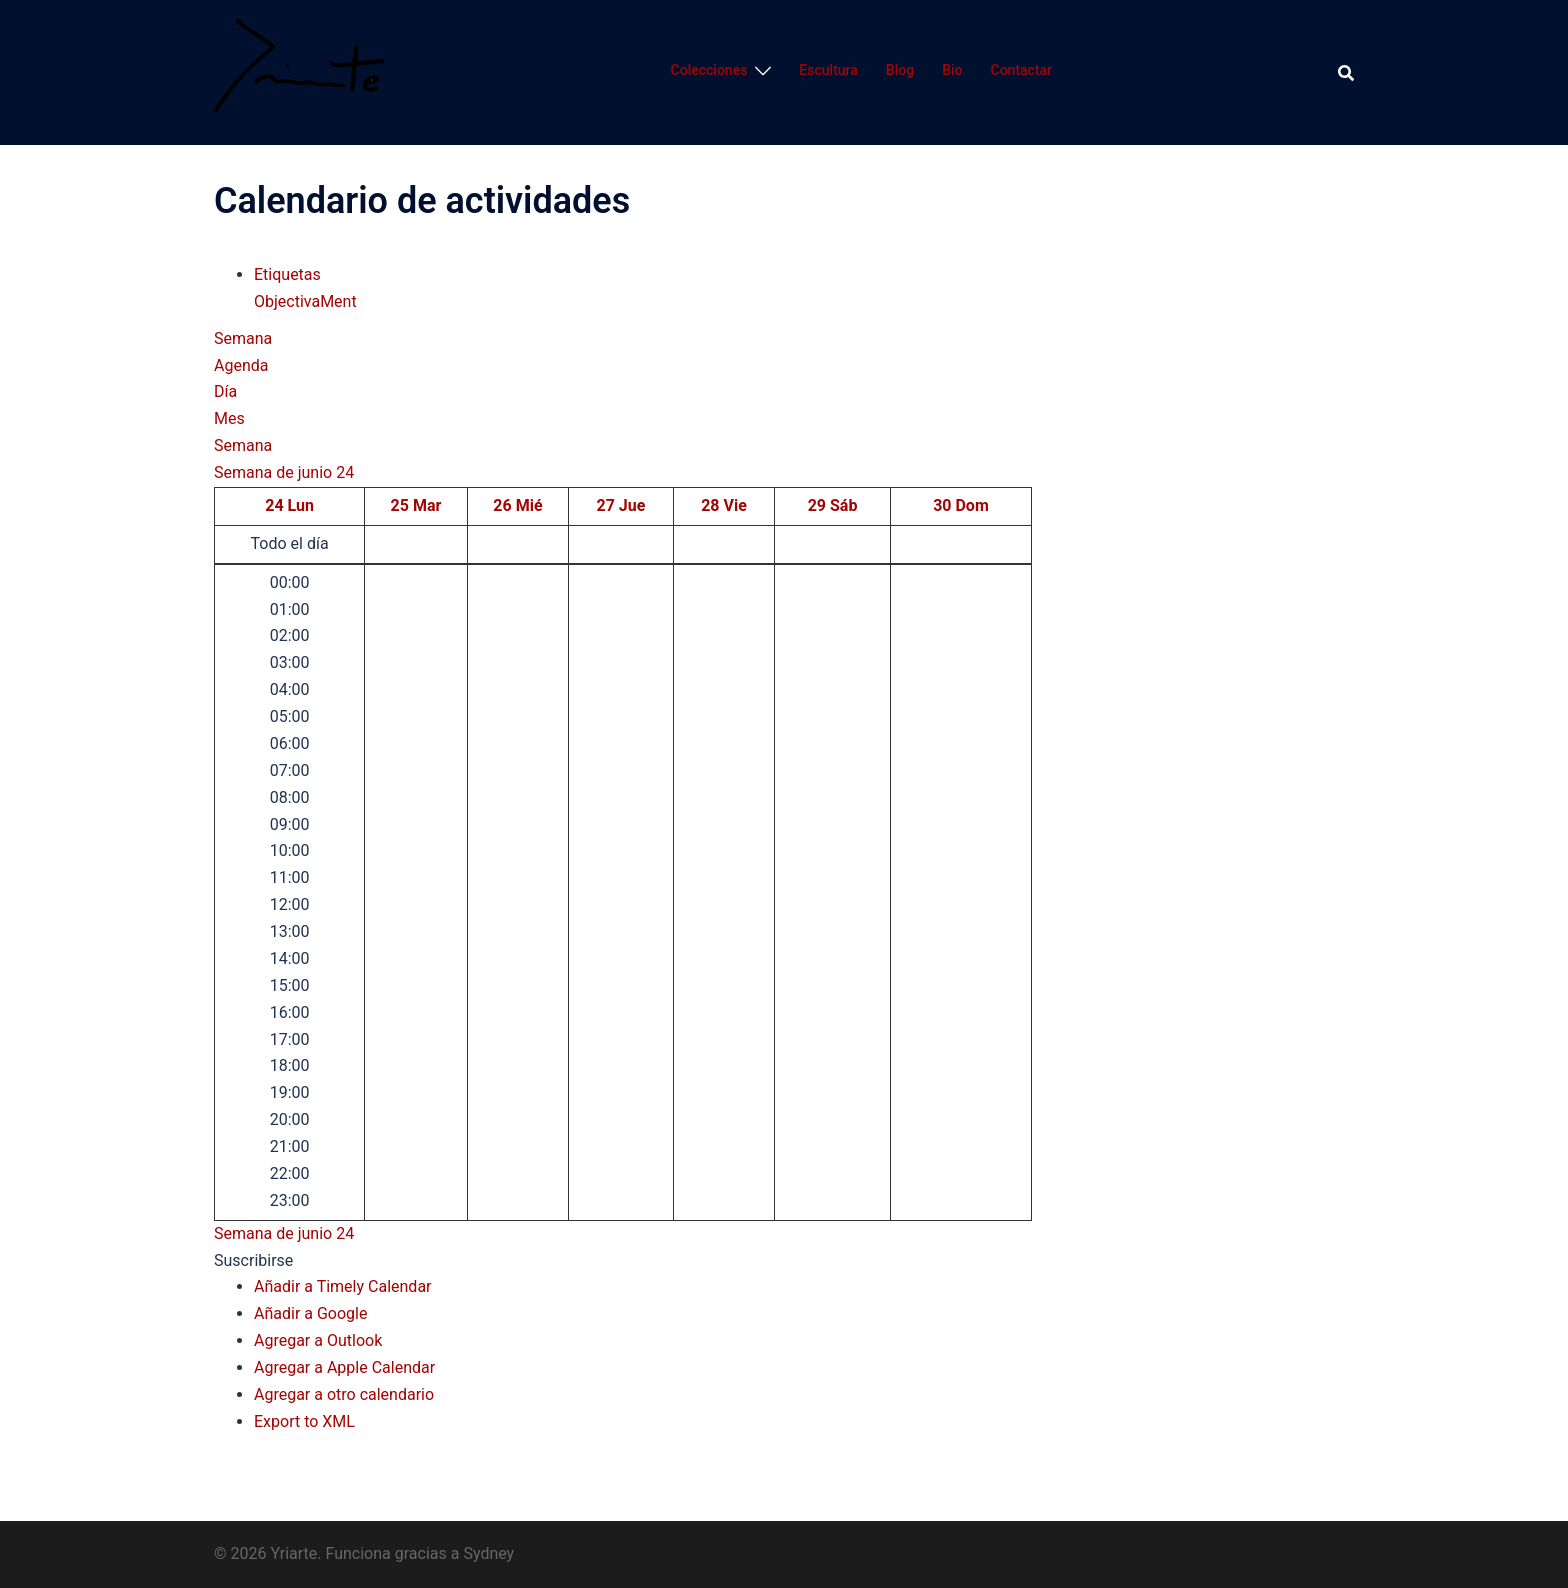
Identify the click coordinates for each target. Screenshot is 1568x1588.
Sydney (488, 1553)
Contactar (1022, 70)
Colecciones (709, 70)
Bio (952, 70)
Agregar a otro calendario (344, 1394)
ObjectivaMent (305, 301)
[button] (253, 1260)
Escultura (828, 70)
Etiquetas (287, 274)
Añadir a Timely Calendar (343, 1286)
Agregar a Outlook (318, 1340)
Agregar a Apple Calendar (344, 1367)
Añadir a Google (310, 1313)
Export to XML (304, 1421)
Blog (900, 70)
